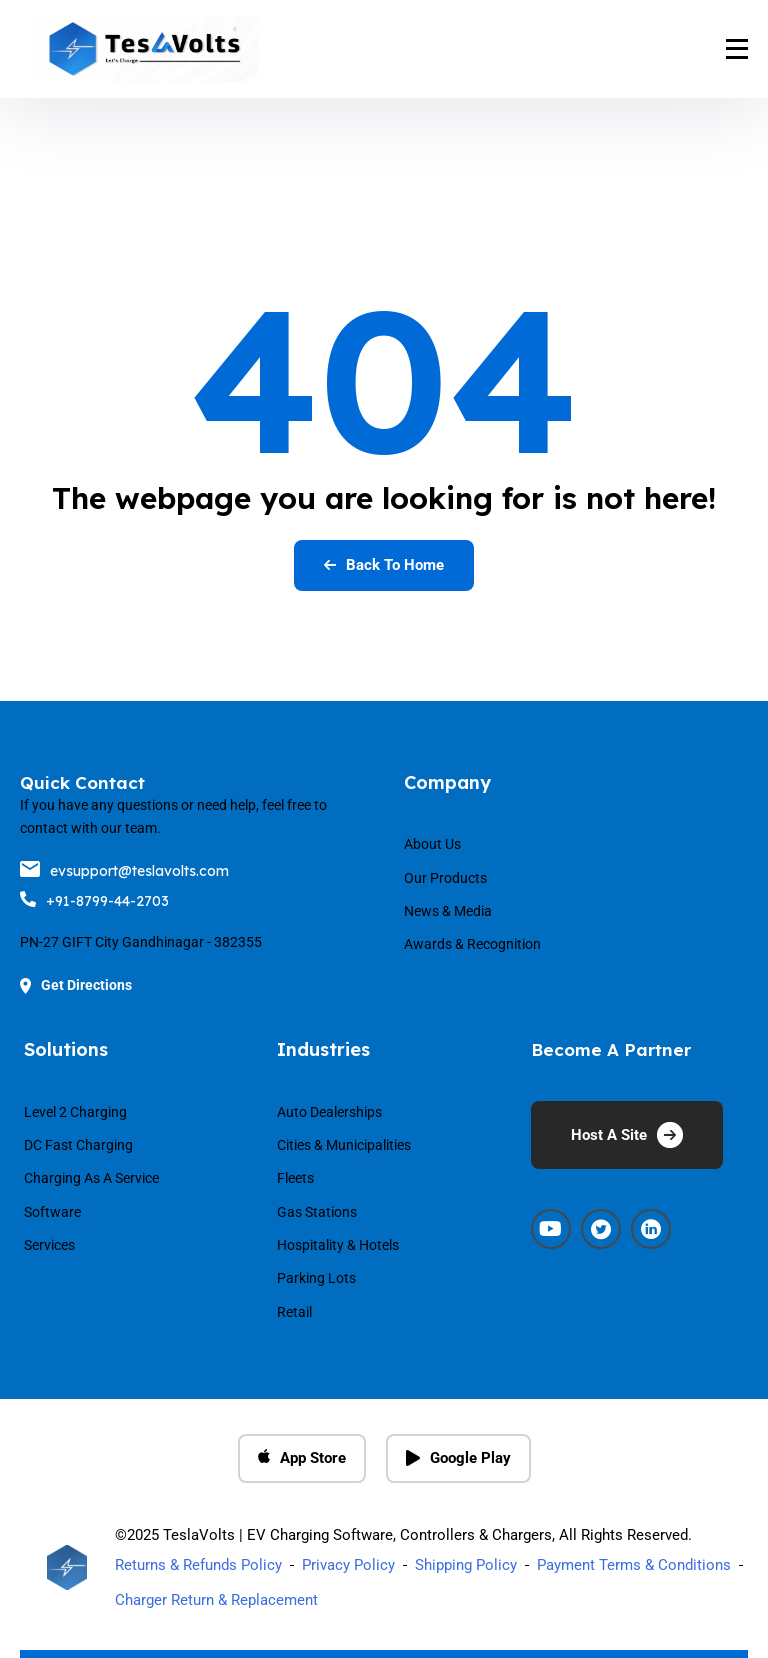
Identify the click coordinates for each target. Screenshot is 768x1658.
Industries (323, 1049)
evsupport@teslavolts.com (124, 871)
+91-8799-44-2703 (94, 901)
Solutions (66, 1049)
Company (447, 782)
